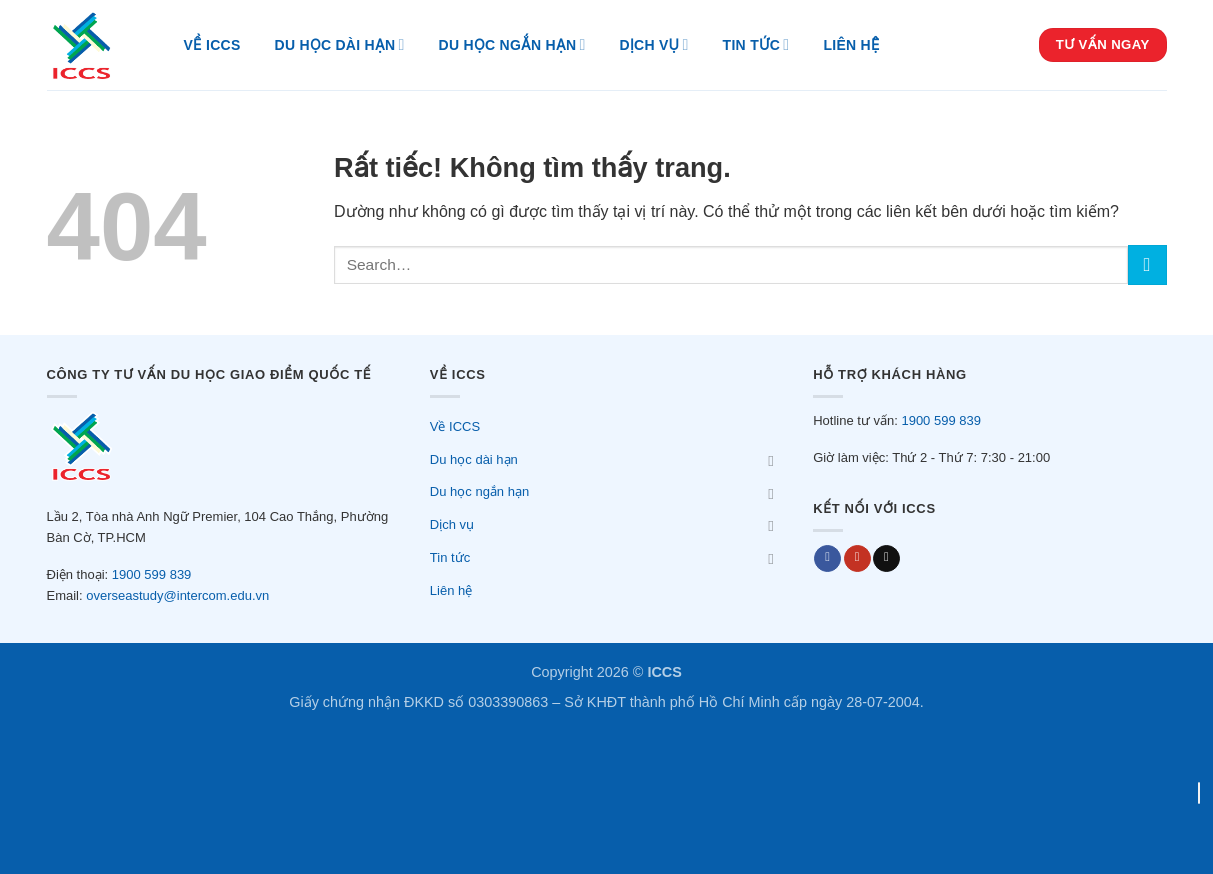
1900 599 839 (152, 574)
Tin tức (756, 44)
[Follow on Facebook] (827, 559)
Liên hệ (851, 45)
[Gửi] (1147, 264)
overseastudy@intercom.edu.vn (177, 595)
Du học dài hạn (340, 44)
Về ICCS (212, 45)
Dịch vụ (654, 44)
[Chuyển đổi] (771, 460)
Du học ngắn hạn (512, 44)
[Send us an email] (886, 559)
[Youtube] (857, 559)
